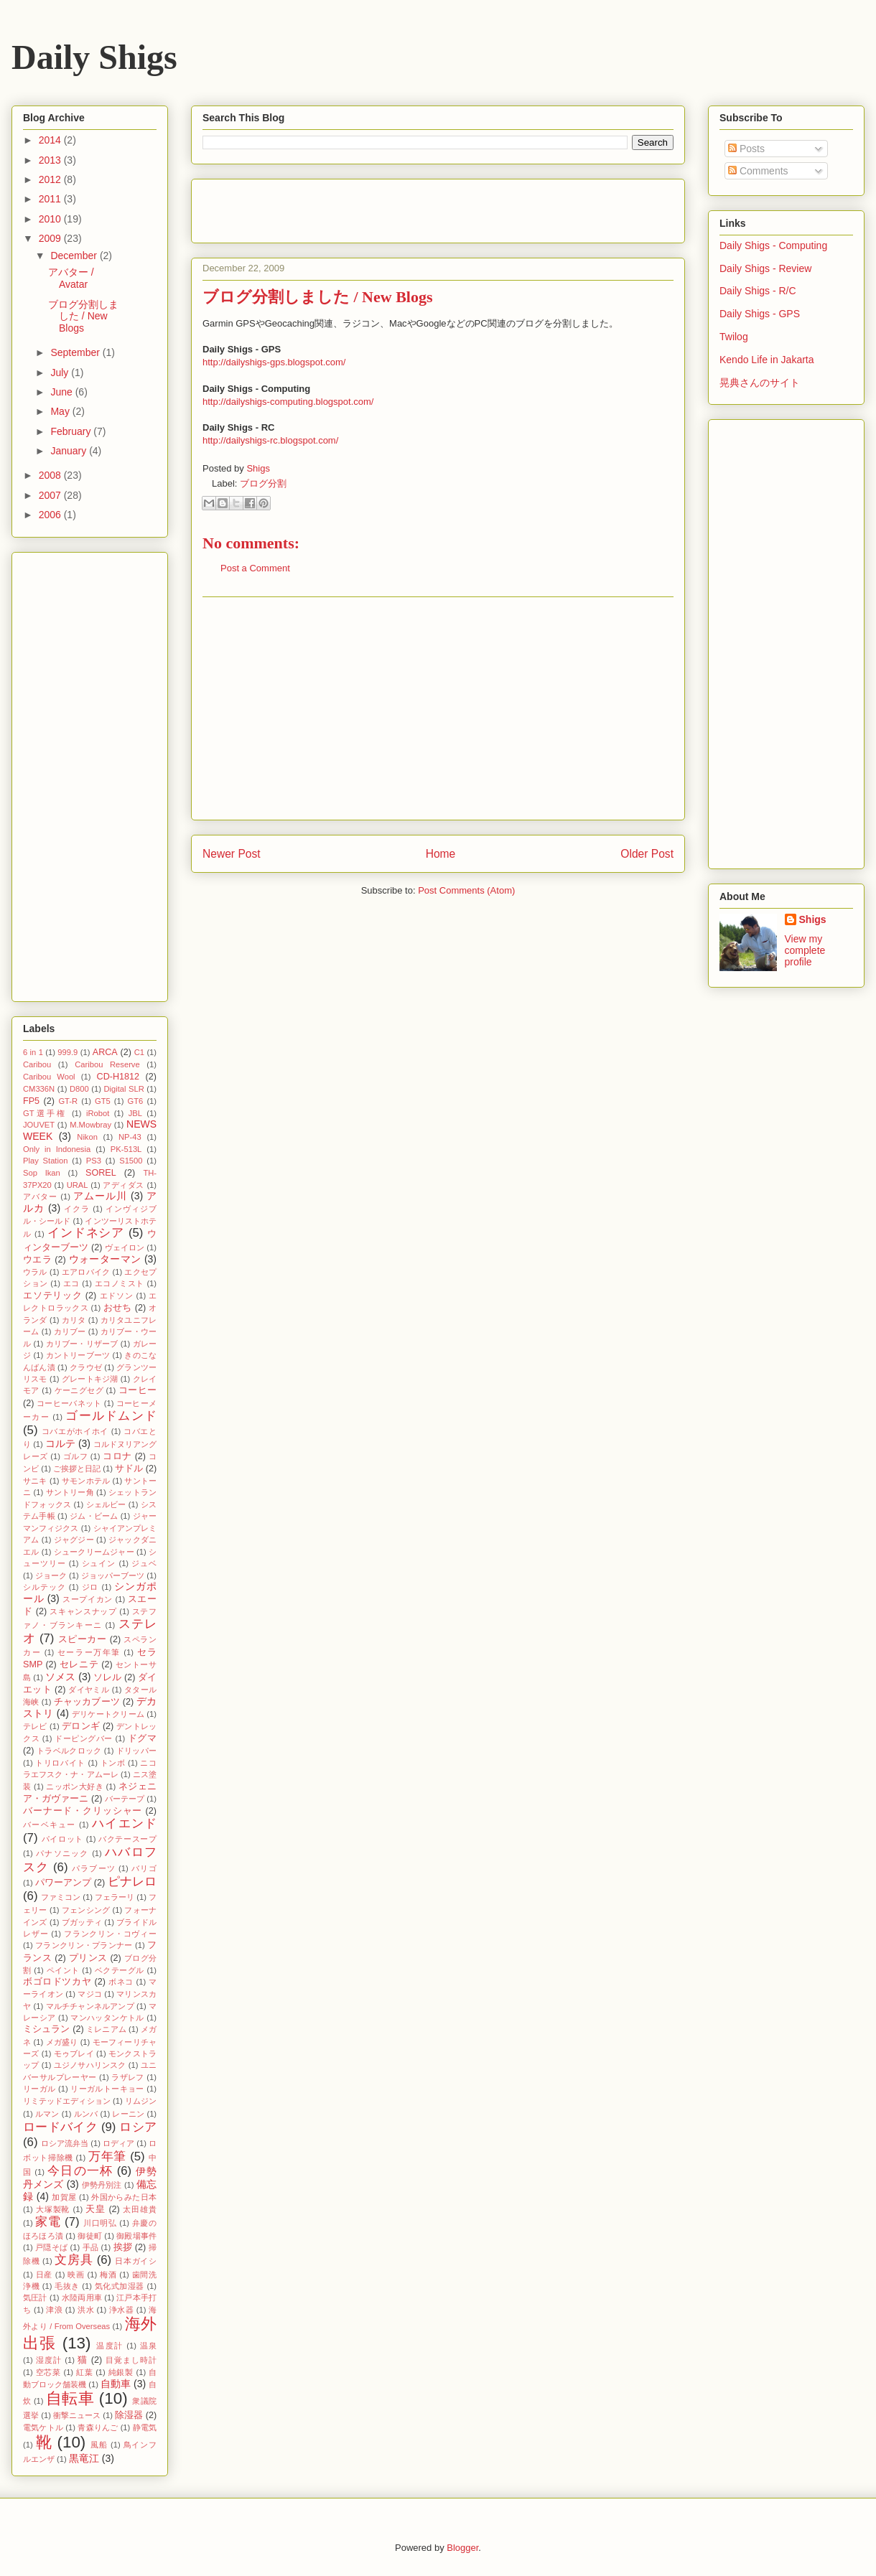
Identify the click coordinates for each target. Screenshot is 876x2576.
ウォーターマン (105, 1259)
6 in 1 (33, 1052)
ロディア (118, 2143)
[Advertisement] (438, 708)
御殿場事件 (136, 2235)
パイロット (62, 1839)
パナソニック (62, 1853)
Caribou (37, 1064)
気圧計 (35, 2297)
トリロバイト (60, 1762)
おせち (117, 1308)
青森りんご (98, 2427)
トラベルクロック (69, 1750)
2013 (51, 160)
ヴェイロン (124, 1247)
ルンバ (86, 2113)
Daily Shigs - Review (765, 268)
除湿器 (129, 2415)
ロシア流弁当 (64, 2143)
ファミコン (60, 1897)
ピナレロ (132, 1881)
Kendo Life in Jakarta (766, 359)
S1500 (130, 1160)
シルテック (44, 1587)
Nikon (87, 1137)
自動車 (116, 2383)
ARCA (105, 1052)
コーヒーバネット (69, 1403)
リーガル (39, 2088)
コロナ (117, 1456)
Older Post (647, 854)
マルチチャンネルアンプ (90, 2006)
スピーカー (82, 1639)
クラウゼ (86, 1367)
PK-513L (126, 1149)
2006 (51, 514)
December (74, 255)
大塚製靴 (53, 2209)
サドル (129, 1468)
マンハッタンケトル (107, 2017)
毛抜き (67, 2286)
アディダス (123, 1185)
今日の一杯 (80, 2171)
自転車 (70, 2398)
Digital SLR (123, 1089)
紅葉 (84, 2372)
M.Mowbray (90, 1124)
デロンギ (81, 1726)
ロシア (138, 2127)
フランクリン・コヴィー (110, 1933)
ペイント (63, 1970)
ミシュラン (46, 2029)
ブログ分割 (263, 483)
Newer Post (231, 854)
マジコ (90, 1994)
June (62, 392)
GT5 (103, 1101)
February (71, 431)
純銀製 (121, 2372)
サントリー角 (70, 1492)
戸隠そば (51, 2247)
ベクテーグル (119, 1970)
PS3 (93, 1160)
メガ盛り (62, 2042)
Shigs (258, 468)
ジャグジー (74, 1539)
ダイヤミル (88, 1689)
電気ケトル (43, 2427)
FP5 (31, 1101)
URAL (77, 1185)
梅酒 (108, 2274)
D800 (79, 1089)
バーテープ (124, 1798)
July (60, 372)
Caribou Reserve (107, 1064)
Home (441, 854)
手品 (91, 2247)
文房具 (74, 2260)
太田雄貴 (140, 2209)
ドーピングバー (84, 1738)
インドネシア (86, 1233)
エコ (71, 1283)
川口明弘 (100, 2223)
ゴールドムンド (111, 1416)
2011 (51, 199)
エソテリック (53, 1296)
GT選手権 (45, 1113)
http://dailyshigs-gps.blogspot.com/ (273, 362)
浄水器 (121, 2309)
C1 (139, 1052)
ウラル (35, 1272)
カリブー (70, 1331)
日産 (44, 2274)
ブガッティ (82, 1922)
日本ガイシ (136, 2261)
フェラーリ (114, 1897)
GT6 (136, 1101)
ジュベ (144, 1563)
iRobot (97, 1113)
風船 (99, 2444)
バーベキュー (49, 1824)
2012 (51, 179)
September (76, 352)
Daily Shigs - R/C (757, 290)
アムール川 (100, 1196)
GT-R (68, 1101)
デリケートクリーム (108, 1714)
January (69, 450)
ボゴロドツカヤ (57, 1982)
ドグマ (142, 1738)
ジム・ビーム (94, 1516)
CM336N (39, 1089)
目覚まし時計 (131, 2360)
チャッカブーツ (87, 1702)
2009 (51, 238)
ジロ (90, 1587)
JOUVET (39, 1124)
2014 (51, 140)
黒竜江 (84, 2458)
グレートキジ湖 (90, 1378)
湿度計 (49, 2360)
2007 (51, 495)
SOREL (100, 1173)
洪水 (86, 2309)
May (61, 411)
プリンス (88, 1958)
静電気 (145, 2427)
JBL (135, 1113)
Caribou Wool (49, 1076)
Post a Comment (255, 568)
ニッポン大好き (74, 1786)
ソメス (60, 1676)
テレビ (35, 1726)
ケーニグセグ (79, 1390)
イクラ (77, 1208)
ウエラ (37, 1260)
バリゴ (144, 1868)
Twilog (733, 336)
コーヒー (137, 1390)
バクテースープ (127, 1839)
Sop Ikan (41, 1172)
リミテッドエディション (67, 2101)
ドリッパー (136, 1750)
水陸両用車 (82, 2297)
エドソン (117, 1295)
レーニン (128, 2113)
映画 (75, 2274)
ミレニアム (106, 2029)
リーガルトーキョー (107, 2088)
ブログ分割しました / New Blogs (83, 316)
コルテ (60, 1443)
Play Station (45, 1160)
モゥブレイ (74, 2053)
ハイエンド (124, 1823)
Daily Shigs (94, 57)
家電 (47, 2222)
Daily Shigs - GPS (759, 313)
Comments (758, 171)
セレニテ (79, 1664)
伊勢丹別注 (102, 2185)
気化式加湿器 (119, 2286)
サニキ (35, 1480)
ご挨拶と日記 (77, 1468)
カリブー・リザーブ (82, 1343)
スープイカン (87, 1599)
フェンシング (86, 1910)
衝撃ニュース (77, 2415)
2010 (51, 219)
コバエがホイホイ (75, 1431)
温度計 (109, 2345)
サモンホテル (86, 1480)
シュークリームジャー (94, 1551)
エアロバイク (86, 1272)
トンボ (113, 1762)
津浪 (54, 2309)
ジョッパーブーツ (112, 1575)
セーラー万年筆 (89, 1652)
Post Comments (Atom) (466, 890)
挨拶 (123, 2247)
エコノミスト (119, 1283)
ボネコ (121, 1981)
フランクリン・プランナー (83, 1945)
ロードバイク (60, 2127)
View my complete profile (805, 950)
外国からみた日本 (124, 2197)
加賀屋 (64, 2197)
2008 (51, 475)
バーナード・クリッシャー (82, 1811)
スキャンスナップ (83, 1611)
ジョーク (51, 1575)
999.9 (67, 1052)
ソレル (107, 1677)
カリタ (74, 1320)
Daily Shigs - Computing (773, 245)
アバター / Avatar (71, 278)
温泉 (148, 2345)
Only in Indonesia (56, 1149)
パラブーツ (93, 1868)
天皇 (95, 2209)
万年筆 (107, 2156)
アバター (40, 1196)
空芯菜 (48, 2372)
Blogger (462, 2547)
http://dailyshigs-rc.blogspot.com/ (270, 440)
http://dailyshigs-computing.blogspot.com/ (287, 401)
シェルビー (106, 1504)
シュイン (99, 1563)
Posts (746, 148)
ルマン (47, 2113)
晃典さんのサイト (759, 382)
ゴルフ (75, 1456)
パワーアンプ (63, 1883)
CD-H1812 (118, 1077)
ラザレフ (127, 2077)
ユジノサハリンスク (90, 2065)
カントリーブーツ (78, 1355)
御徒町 (90, 2235)
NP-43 (129, 1137)
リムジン (141, 2101)
